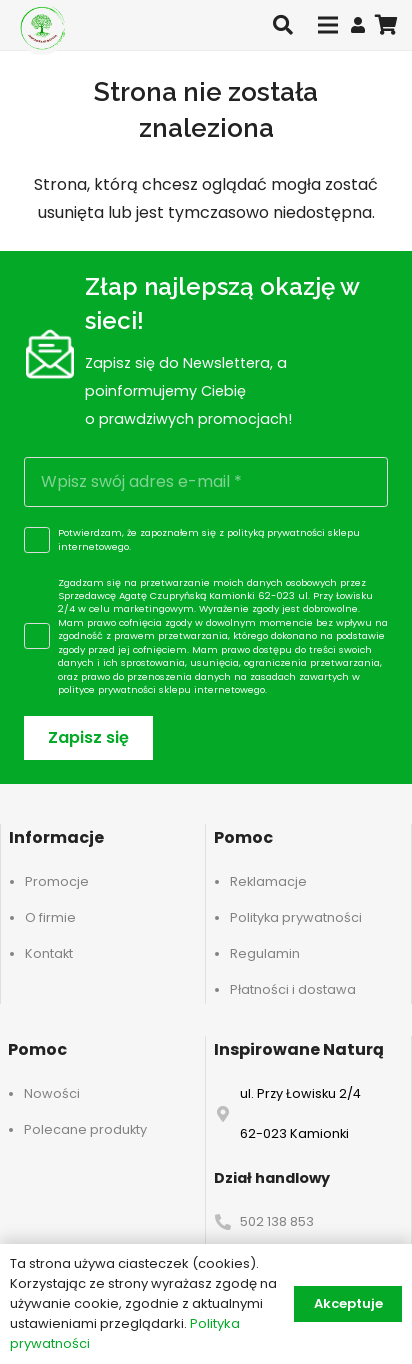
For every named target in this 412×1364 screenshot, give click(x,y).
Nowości (52, 1093)
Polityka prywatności (296, 917)
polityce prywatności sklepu (124, 689)
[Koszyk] (387, 25)
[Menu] (328, 25)
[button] (283, 25)
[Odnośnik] (358, 24)
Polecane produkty (85, 1129)
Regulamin (265, 953)
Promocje (57, 881)
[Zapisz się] (88, 738)
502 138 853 (277, 1221)
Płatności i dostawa (293, 989)
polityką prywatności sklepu (293, 532)
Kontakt (49, 953)
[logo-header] (42, 27)
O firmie (50, 917)
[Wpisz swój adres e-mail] (206, 482)
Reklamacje (268, 881)
